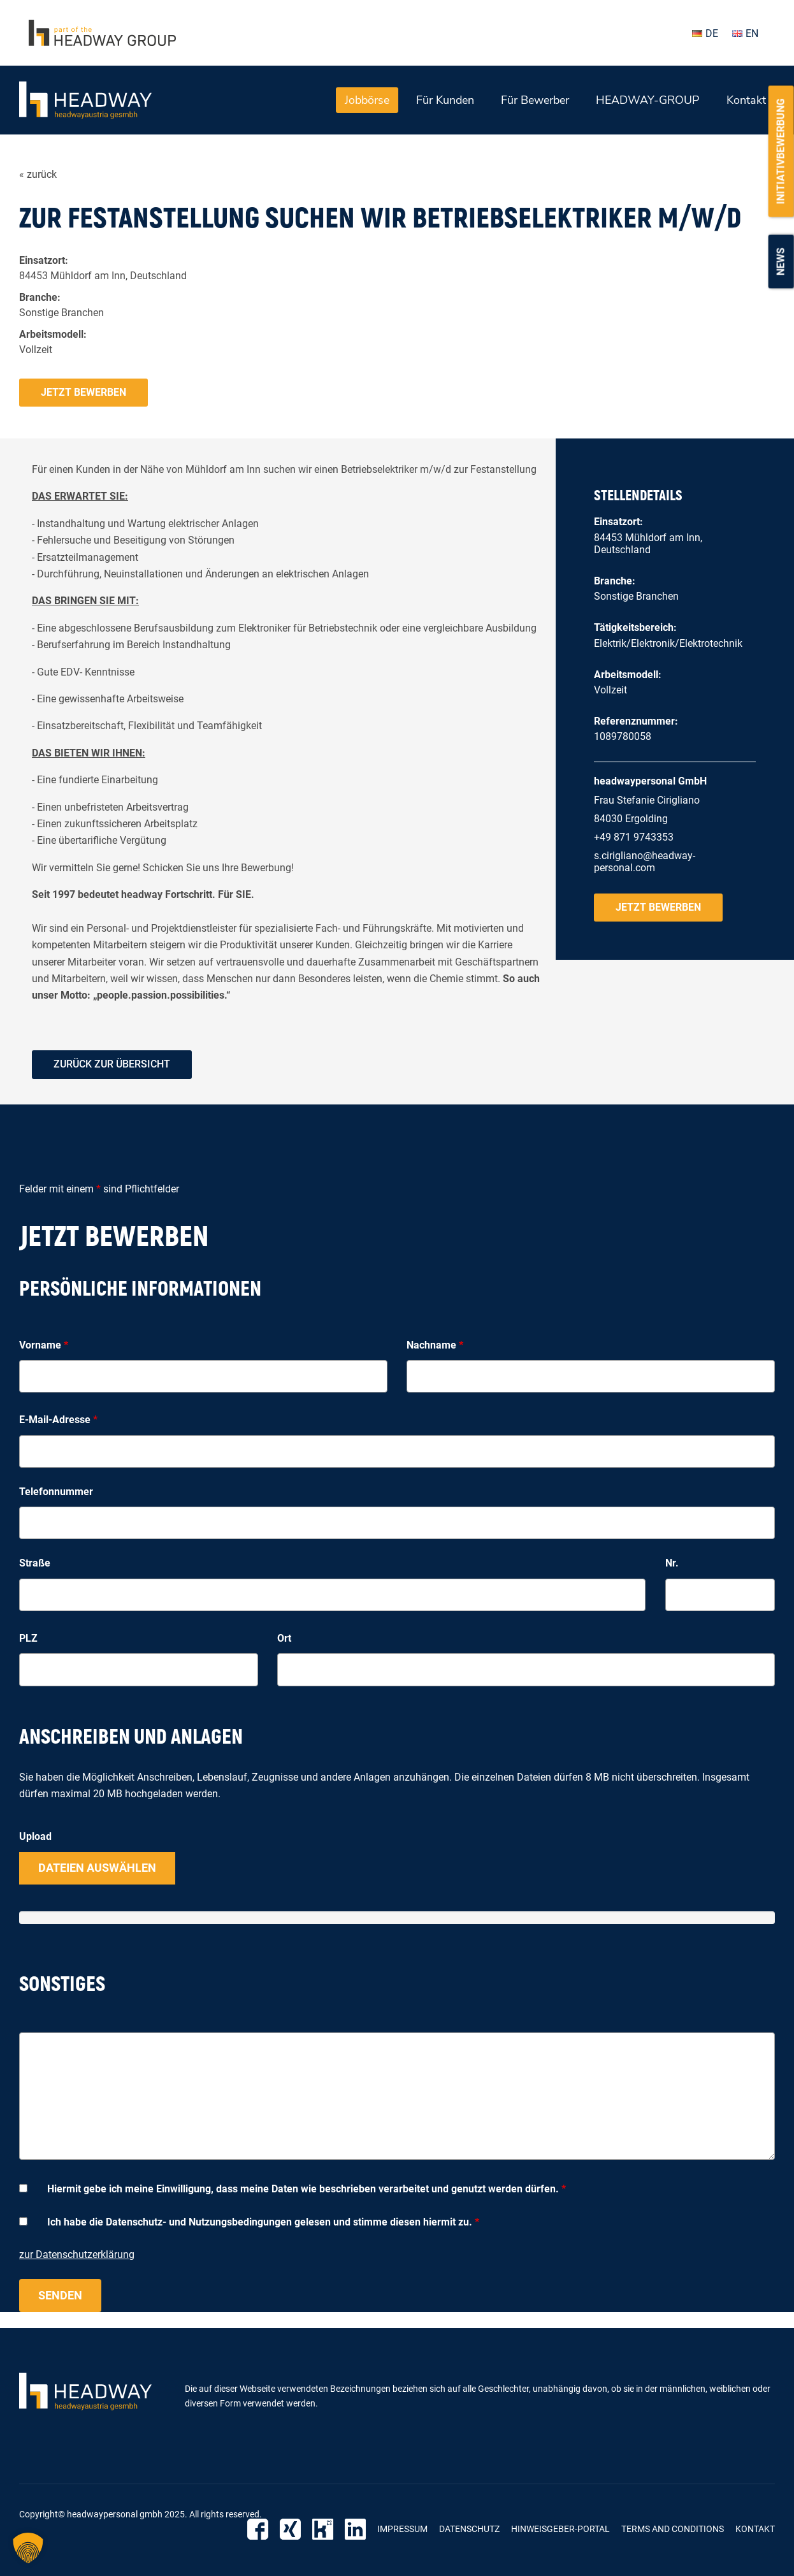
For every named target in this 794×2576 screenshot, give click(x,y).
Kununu (322, 2529)
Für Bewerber (535, 100)
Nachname (435, 1345)
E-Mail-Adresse (58, 1420)
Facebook (257, 2529)
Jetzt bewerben (83, 392)
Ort (284, 1638)
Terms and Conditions (672, 2529)
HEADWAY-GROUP (648, 100)
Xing (290, 2529)
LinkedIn (355, 2529)
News (781, 261)
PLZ (28, 1638)
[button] (28, 2548)
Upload (35, 1836)
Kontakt (746, 100)
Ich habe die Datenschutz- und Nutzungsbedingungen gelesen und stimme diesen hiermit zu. (263, 2222)
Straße (34, 1563)
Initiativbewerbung (781, 151)
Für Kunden (445, 100)
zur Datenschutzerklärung (76, 2254)
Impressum (402, 2529)
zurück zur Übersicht (112, 1064)
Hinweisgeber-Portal (560, 2529)
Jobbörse (367, 100)
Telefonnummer (56, 1492)
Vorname (43, 1345)
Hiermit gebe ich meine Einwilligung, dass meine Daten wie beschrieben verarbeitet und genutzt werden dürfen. (306, 2189)
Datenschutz (469, 2529)
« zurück (38, 174)
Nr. (672, 1563)
